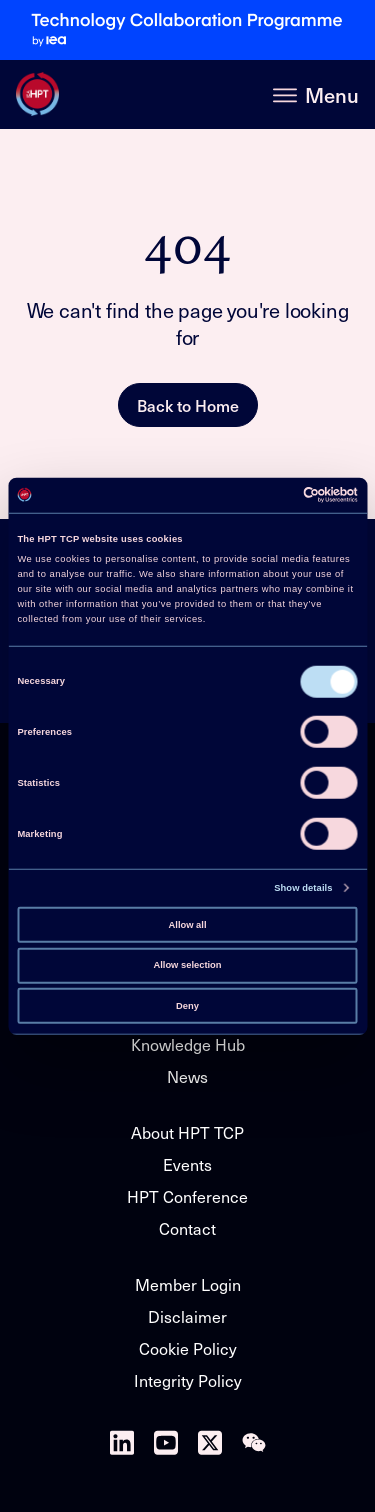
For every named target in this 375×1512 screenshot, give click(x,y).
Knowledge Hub (188, 1044)
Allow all (188, 924)
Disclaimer (187, 1316)
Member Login (188, 1284)
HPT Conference (187, 1196)
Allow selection (187, 965)
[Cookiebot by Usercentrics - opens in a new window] (271, 495)
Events (187, 1164)
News (187, 1076)
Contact (187, 1228)
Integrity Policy (188, 1380)
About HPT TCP (187, 1132)
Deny (187, 1005)
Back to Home (188, 405)
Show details (303, 887)
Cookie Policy (188, 1348)
